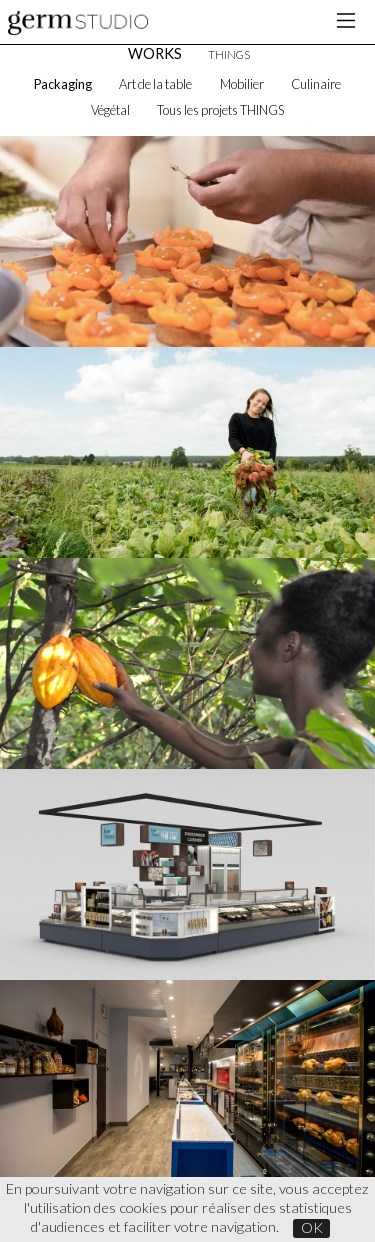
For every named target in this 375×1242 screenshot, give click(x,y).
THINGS (229, 54)
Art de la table (155, 84)
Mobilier (242, 84)
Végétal (110, 110)
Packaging (63, 84)
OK (312, 1227)
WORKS (155, 53)
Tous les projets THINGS (220, 110)
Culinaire (316, 84)
